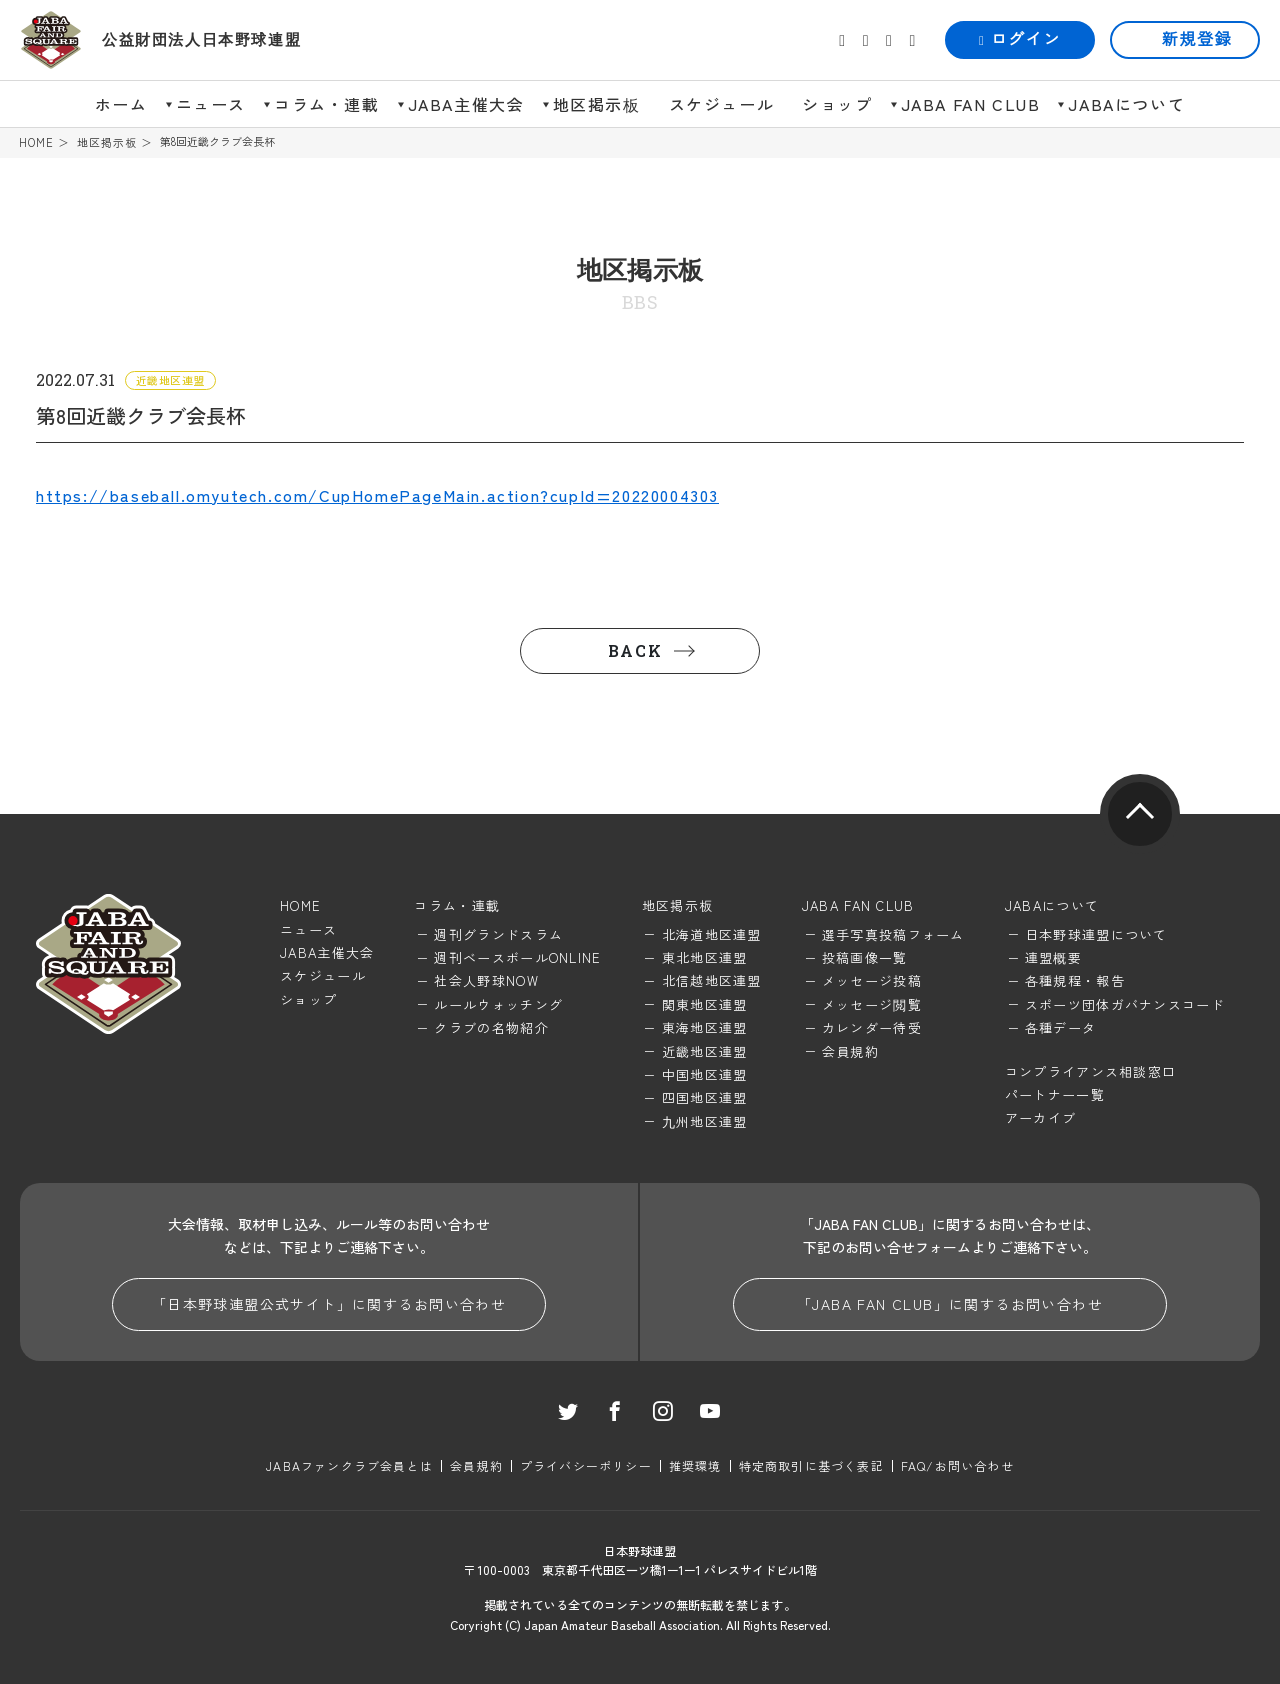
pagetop (1140, 814)
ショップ (837, 104)
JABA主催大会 (466, 104)
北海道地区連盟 (712, 934)
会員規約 (850, 1051)
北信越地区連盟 (712, 980)
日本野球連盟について (1096, 934)
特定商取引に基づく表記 (811, 1465)
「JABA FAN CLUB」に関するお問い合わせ (950, 1304)
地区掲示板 (597, 104)
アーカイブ (1041, 1117)
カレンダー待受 (872, 1027)
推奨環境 (695, 1465)
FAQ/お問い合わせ (957, 1465)
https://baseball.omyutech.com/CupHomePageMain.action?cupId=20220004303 (377, 495)
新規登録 (1197, 39)
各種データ (1061, 1027)
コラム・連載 (327, 104)
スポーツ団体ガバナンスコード (1125, 1004)
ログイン (1020, 39)
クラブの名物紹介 (491, 1027)
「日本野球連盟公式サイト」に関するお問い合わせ (329, 1304)
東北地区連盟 (705, 957)
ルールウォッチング (498, 1004)
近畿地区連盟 (705, 1051)
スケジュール (722, 104)
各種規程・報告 (1075, 980)
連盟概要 (1053, 957)
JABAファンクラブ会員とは (349, 1465)
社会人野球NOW (486, 980)
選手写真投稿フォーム (893, 934)
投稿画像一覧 (865, 957)
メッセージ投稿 (872, 980)
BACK (635, 650)
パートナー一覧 (1055, 1094)
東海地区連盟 (705, 1027)
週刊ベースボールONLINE (517, 957)
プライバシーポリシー (586, 1465)
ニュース (211, 104)
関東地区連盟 (705, 1004)
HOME (36, 142)
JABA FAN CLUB (971, 104)
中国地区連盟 (705, 1074)
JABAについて (1126, 104)
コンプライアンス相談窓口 (1091, 1071)
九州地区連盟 (705, 1121)
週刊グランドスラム (498, 934)
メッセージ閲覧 (872, 1004)
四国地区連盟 (705, 1097)
